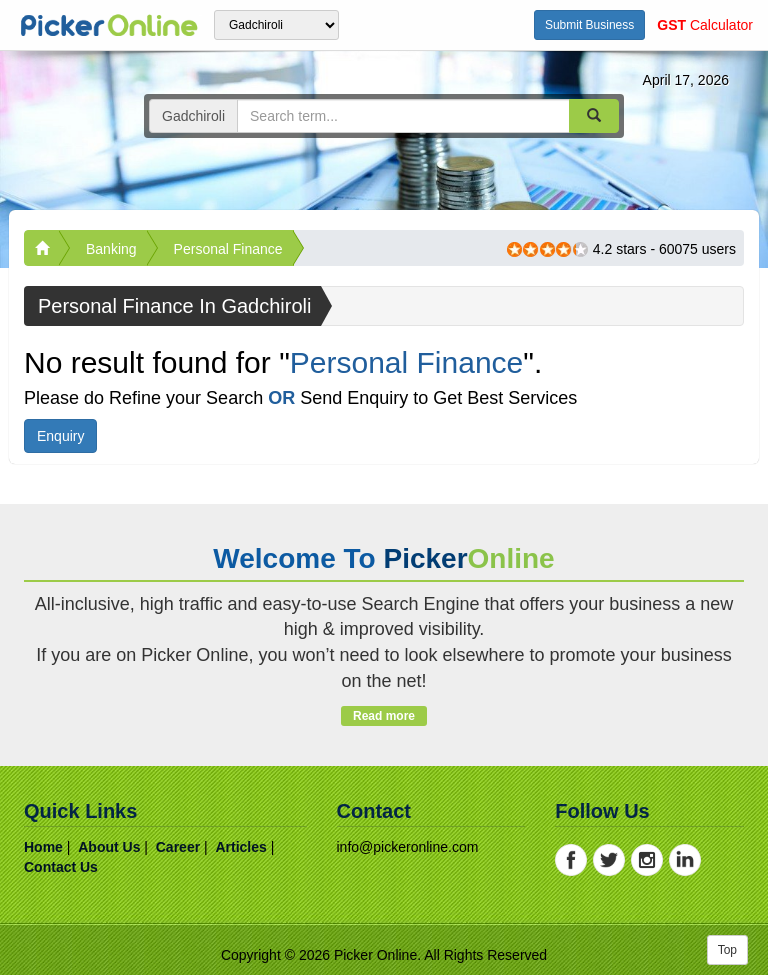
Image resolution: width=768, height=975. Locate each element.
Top (727, 950)
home (43, 847)
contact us (61, 867)
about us (109, 847)
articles (240, 847)
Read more (383, 716)
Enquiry (60, 436)
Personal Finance (228, 249)
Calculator (705, 25)
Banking (111, 249)
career (178, 847)
